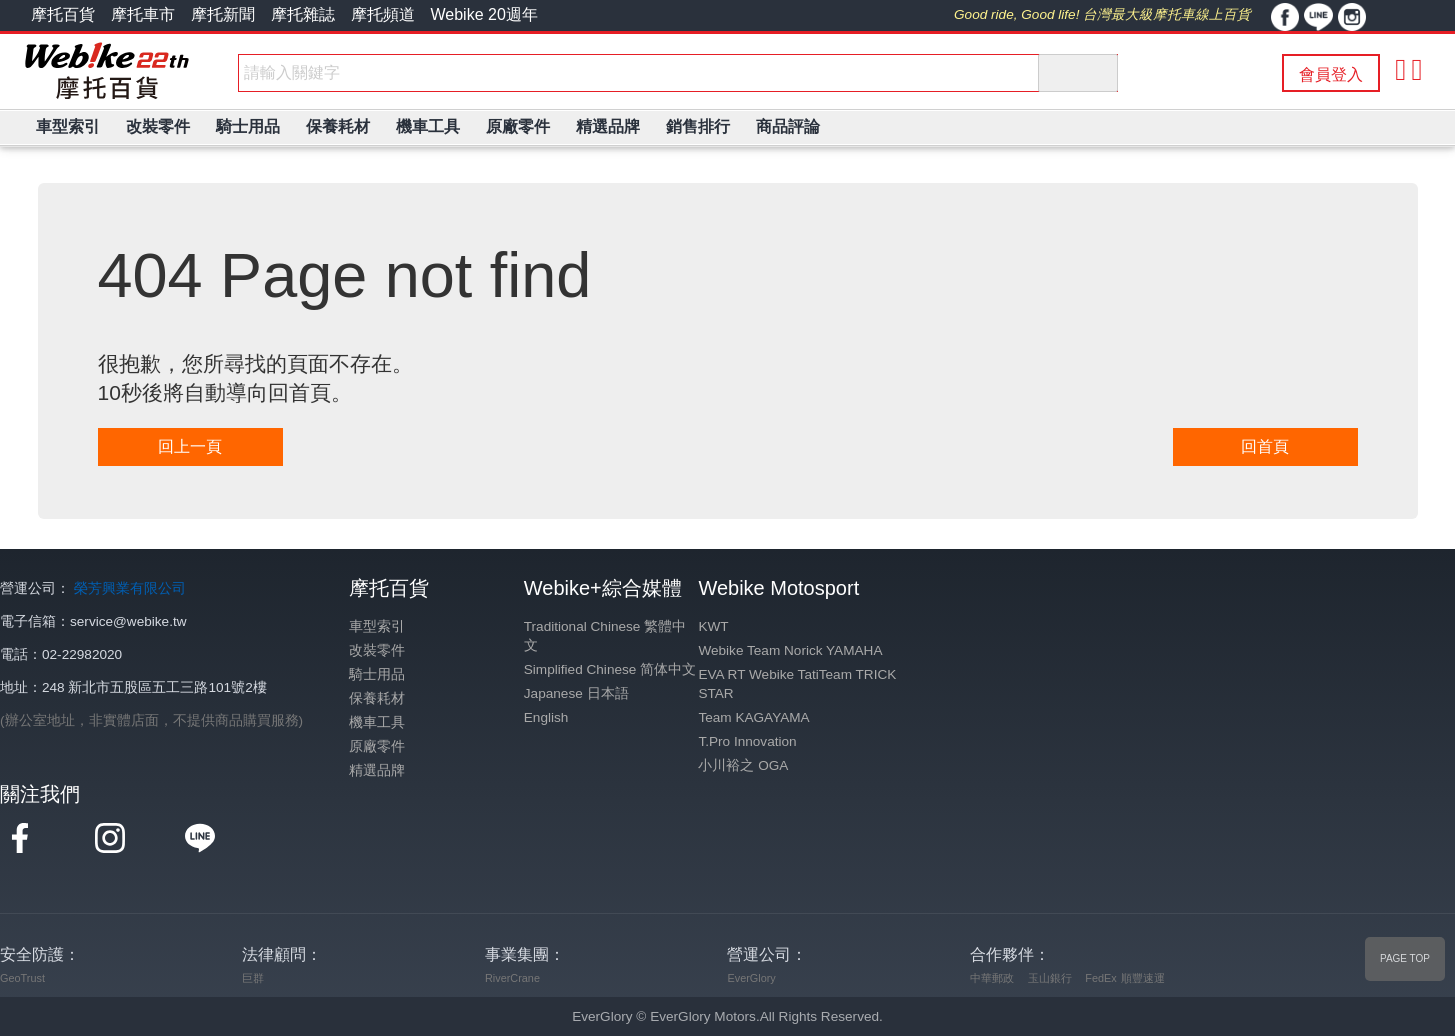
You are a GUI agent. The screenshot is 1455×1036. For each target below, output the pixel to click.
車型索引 (377, 626)
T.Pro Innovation (747, 741)
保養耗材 (377, 698)
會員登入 (1331, 74)
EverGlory (751, 978)
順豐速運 (1143, 978)
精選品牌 (377, 770)
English (546, 717)
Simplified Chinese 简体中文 (610, 669)
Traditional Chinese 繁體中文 (605, 636)
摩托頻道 (383, 14)
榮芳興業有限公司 (130, 588)
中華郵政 (992, 978)
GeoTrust (22, 978)
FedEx (1100, 978)
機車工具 (377, 722)
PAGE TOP (1405, 958)
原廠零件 (377, 746)
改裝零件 (377, 650)
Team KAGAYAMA (753, 717)
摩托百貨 (63, 14)
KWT (713, 626)
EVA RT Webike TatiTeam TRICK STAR (797, 684)
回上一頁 (190, 446)
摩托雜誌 (303, 14)
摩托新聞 (223, 14)
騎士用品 (377, 674)
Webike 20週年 (484, 14)
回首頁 (1265, 446)
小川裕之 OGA (743, 765)
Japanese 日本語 (576, 693)
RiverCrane (512, 978)
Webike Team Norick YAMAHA (790, 650)
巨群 (253, 978)
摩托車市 (143, 14)
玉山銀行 (1050, 978)
